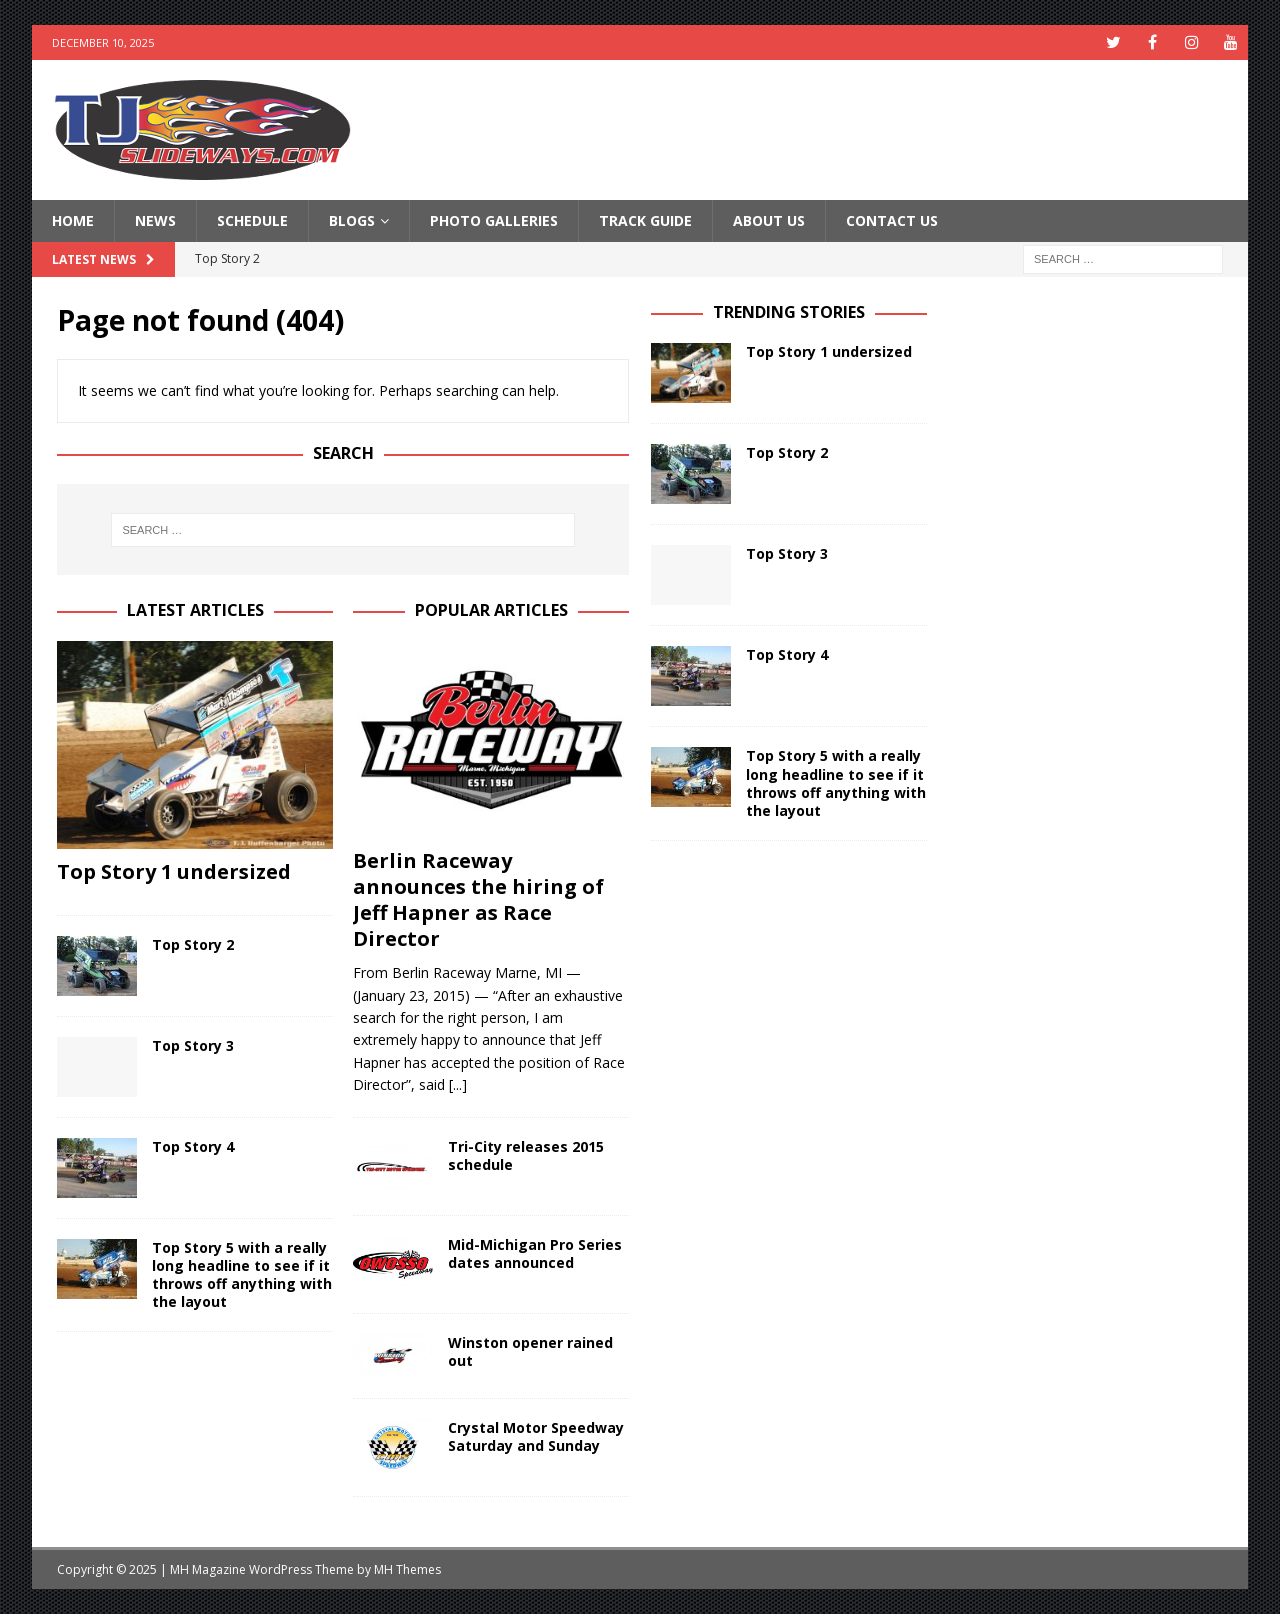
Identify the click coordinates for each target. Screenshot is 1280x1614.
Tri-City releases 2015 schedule (526, 1155)
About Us (769, 220)
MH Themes (407, 1569)
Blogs (352, 220)
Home (73, 220)
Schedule (252, 220)
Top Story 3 (193, 1045)
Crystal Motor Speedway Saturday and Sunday (536, 1436)
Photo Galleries (494, 220)
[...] (458, 1084)
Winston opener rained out (530, 1351)
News (155, 220)
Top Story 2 (193, 944)
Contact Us (892, 220)
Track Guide (645, 220)
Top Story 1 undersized (174, 871)
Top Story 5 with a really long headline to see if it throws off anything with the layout (242, 1275)
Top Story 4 (193, 1146)
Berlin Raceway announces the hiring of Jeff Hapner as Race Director (478, 899)
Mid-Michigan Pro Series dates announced (535, 1253)
